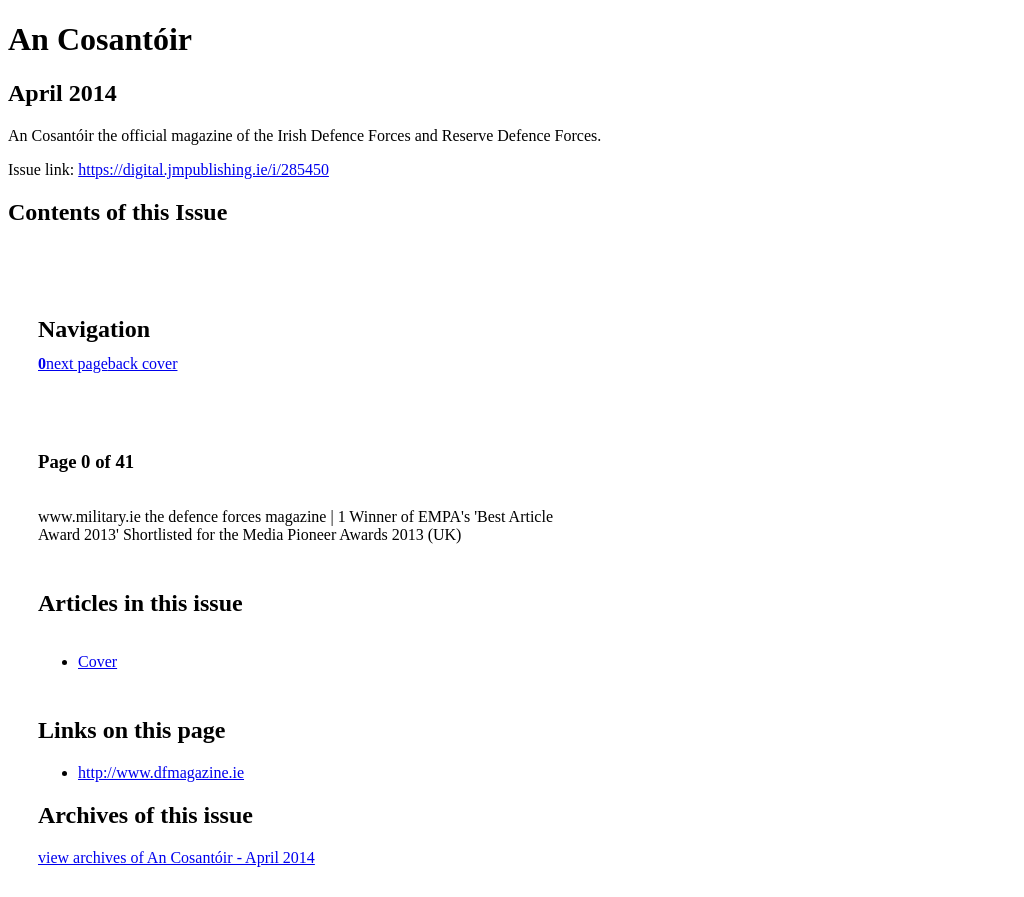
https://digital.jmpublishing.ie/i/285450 (203, 169)
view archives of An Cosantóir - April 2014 (176, 857)
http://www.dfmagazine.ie (161, 772)
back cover (143, 363)
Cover (97, 661)
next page (77, 363)
